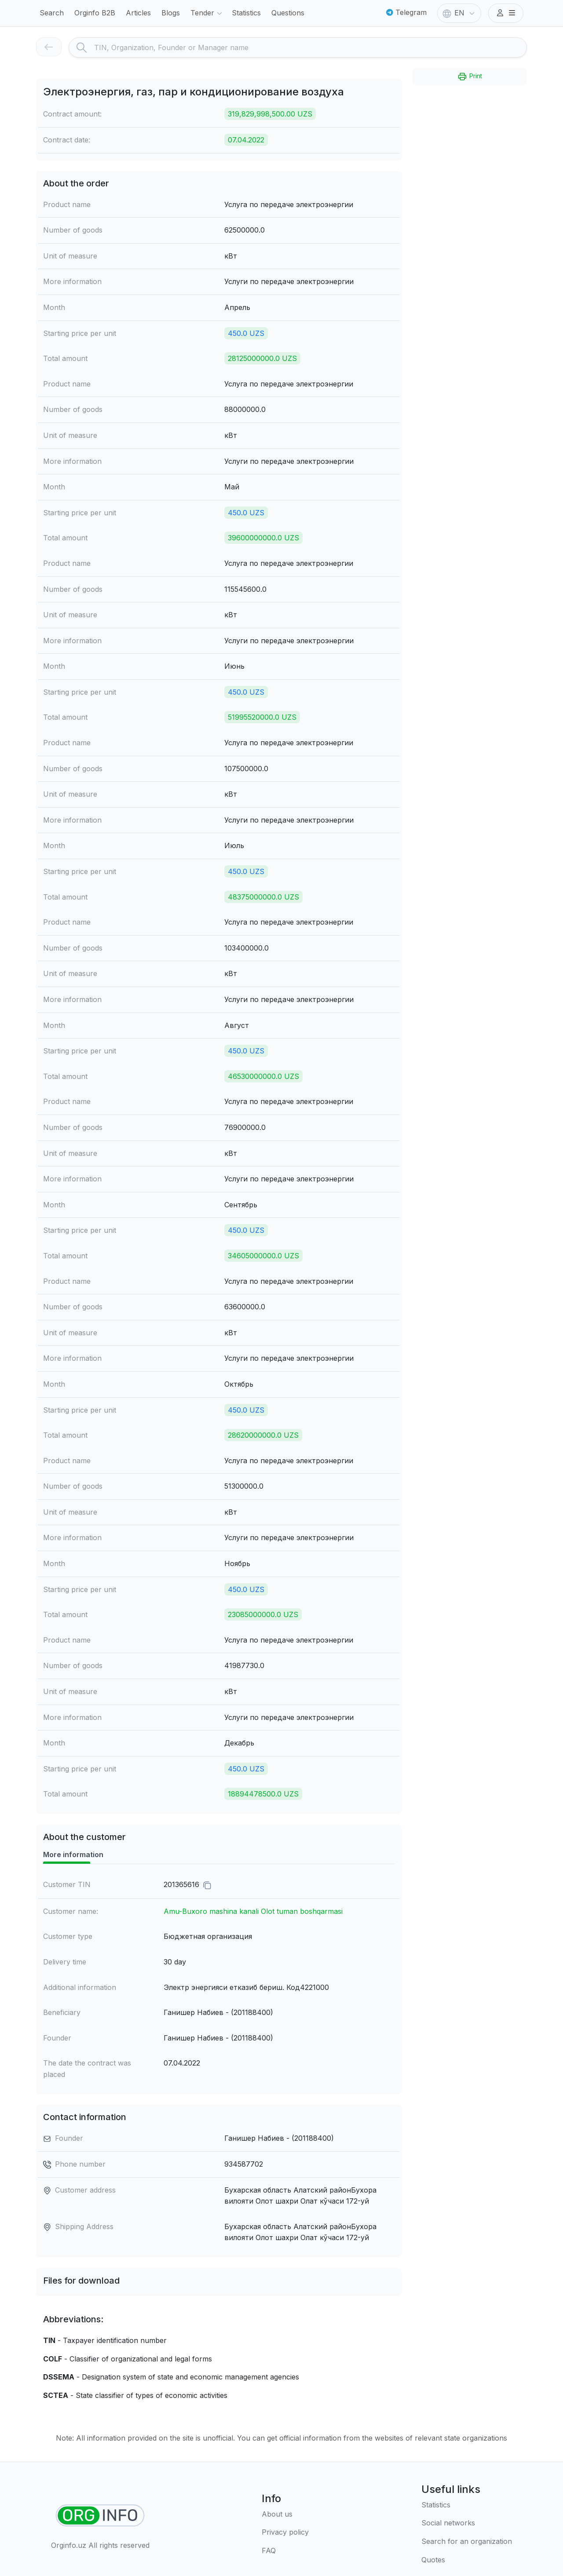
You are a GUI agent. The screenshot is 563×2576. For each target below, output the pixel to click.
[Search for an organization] (466, 2541)
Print (469, 76)
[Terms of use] (285, 2532)
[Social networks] (466, 2523)
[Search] (310, 47)
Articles (138, 12)
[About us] (285, 2514)
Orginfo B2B (94, 12)
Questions (287, 12)
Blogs (170, 12)
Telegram (406, 12)
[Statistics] (466, 2505)
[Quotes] (466, 2560)
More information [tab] (73, 1854)
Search (52, 12)
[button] (506, 13)
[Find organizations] (100, 2515)
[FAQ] (285, 2551)
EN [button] (459, 13)
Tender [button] (207, 13)
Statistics (246, 12)
